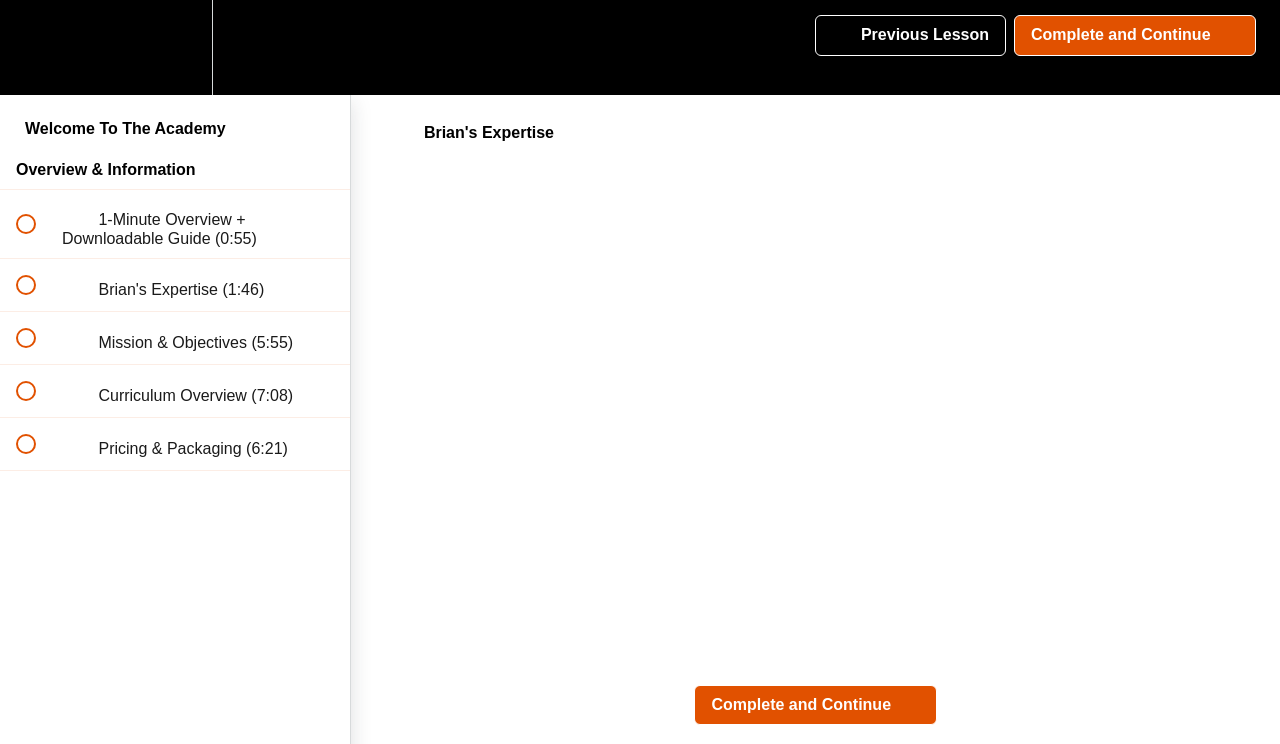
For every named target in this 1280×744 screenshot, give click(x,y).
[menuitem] (175, 47)
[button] (37, 47)
